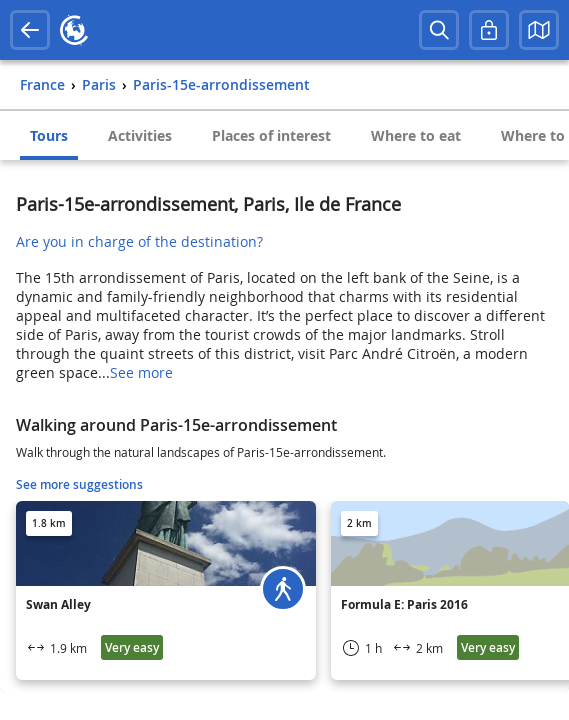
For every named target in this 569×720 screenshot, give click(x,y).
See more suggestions (79, 484)
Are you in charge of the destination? (139, 241)
